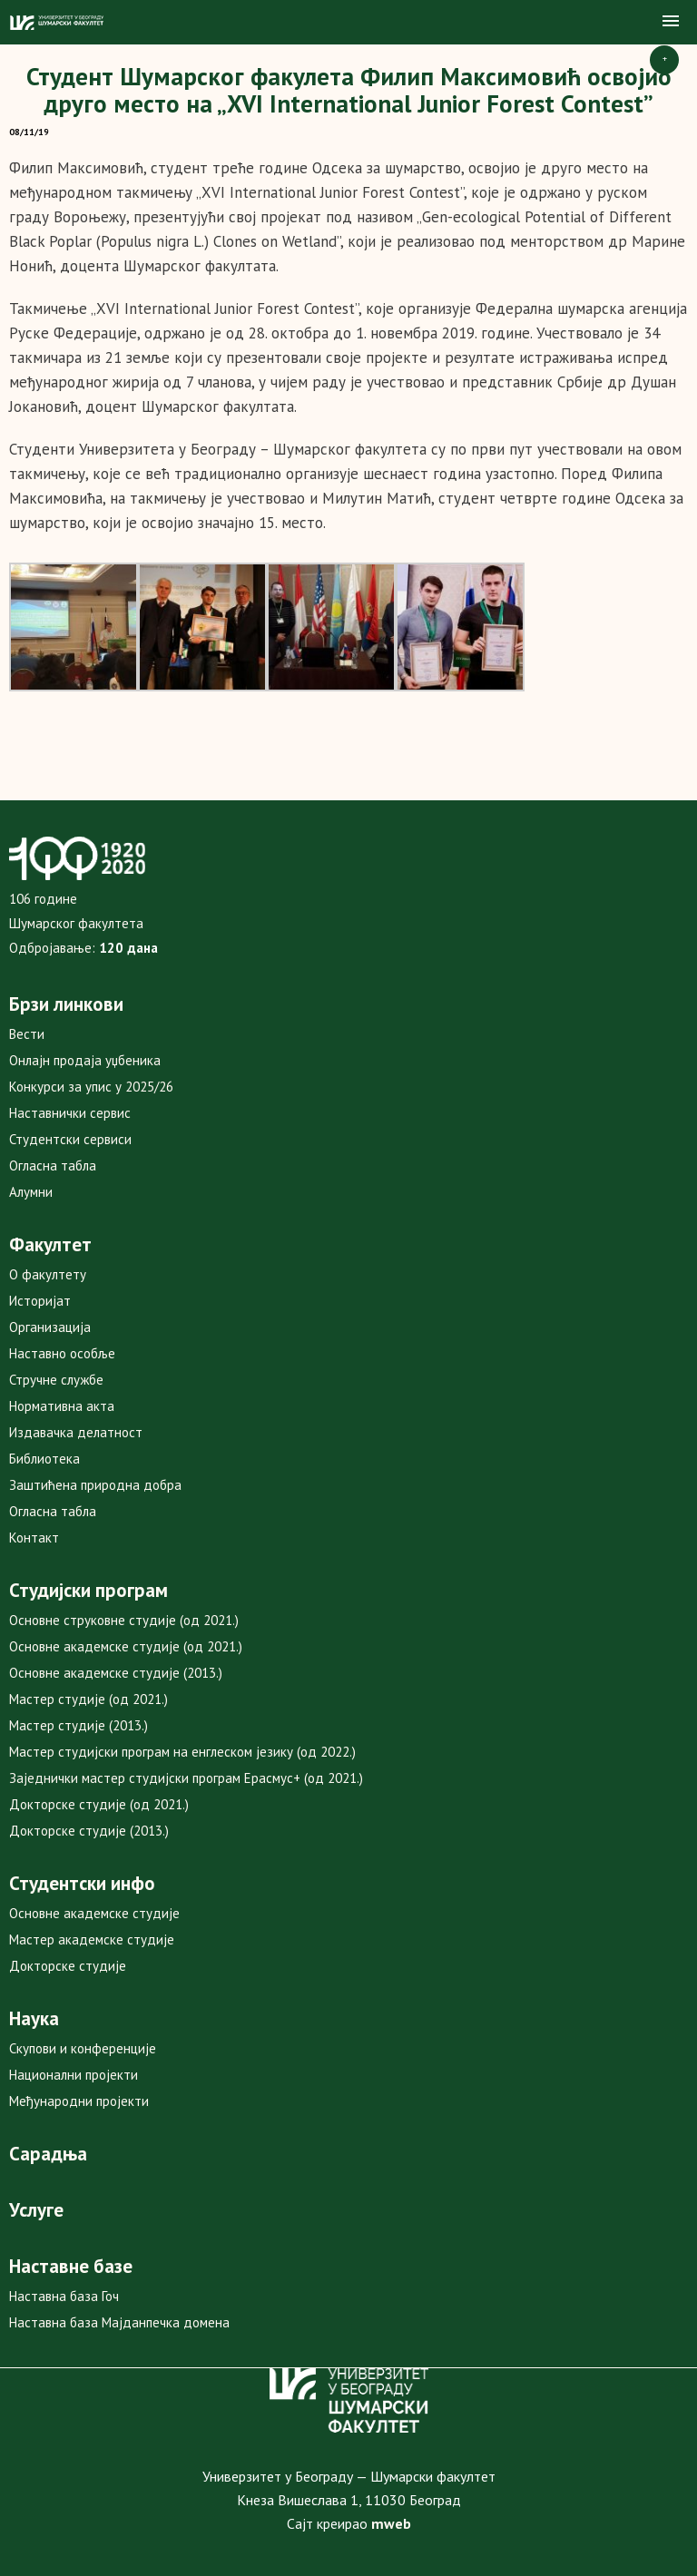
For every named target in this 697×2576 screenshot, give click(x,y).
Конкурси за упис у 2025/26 (91, 1086)
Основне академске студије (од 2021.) (125, 1646)
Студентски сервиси (70, 1139)
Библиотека (44, 1458)
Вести (26, 1034)
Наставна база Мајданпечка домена (119, 2322)
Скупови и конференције (82, 2048)
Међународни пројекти (79, 2101)
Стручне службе (56, 1379)
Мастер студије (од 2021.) (88, 1699)
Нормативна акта (61, 1406)
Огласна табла (52, 1165)
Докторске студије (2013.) (89, 1830)
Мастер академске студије (91, 1939)
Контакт (34, 1537)
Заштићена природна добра (95, 1485)
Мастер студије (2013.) (78, 1725)
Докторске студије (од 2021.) (99, 1804)
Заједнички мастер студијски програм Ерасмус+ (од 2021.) (186, 1778)
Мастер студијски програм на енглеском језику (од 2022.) (182, 1751)
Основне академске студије (94, 1913)
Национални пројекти (73, 2074)
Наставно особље (62, 1353)
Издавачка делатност (75, 1432)
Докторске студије (67, 1965)
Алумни (31, 1191)
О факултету (47, 1274)
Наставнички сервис (70, 1112)
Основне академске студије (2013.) (115, 1672)
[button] (670, 21)
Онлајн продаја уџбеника (85, 1060)
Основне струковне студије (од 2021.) (124, 1620)
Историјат (40, 1300)
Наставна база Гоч (64, 2296)
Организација (50, 1327)
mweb (391, 2523)
